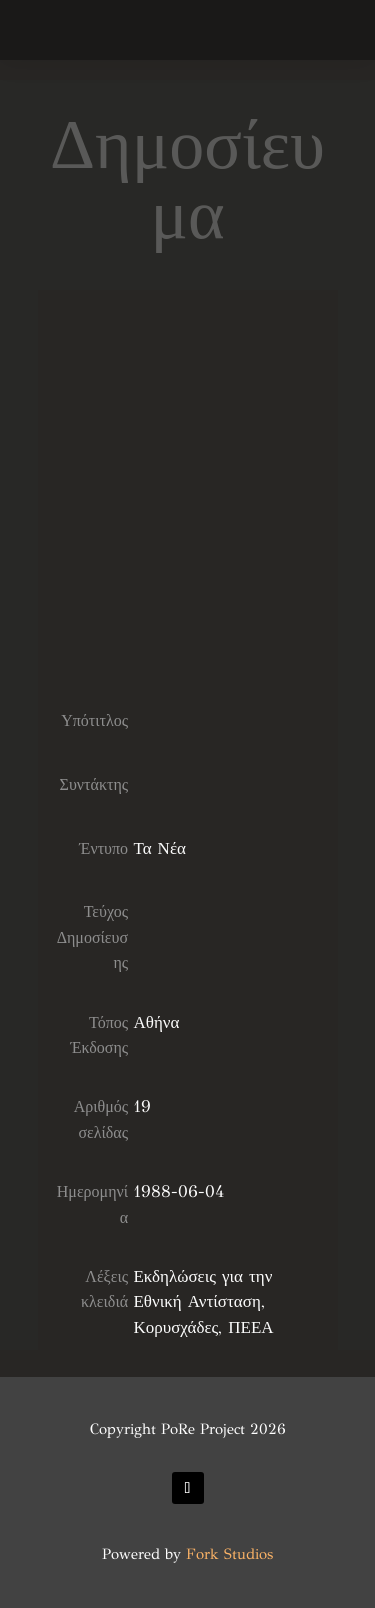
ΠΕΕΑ (250, 1327)
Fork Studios (229, 1554)
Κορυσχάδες (175, 1327)
